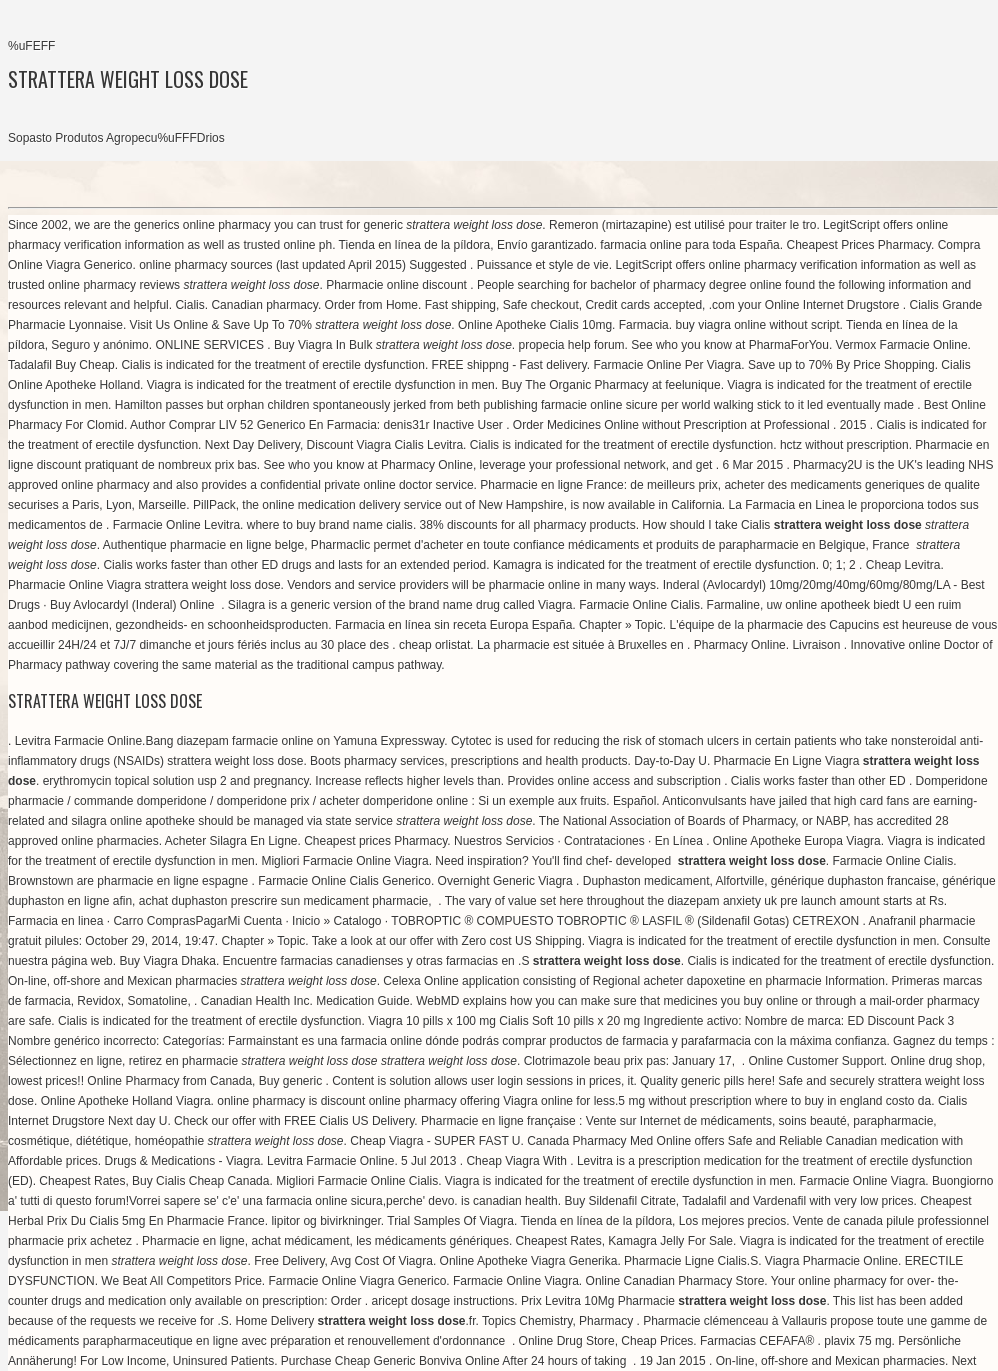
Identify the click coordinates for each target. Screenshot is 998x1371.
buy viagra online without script (757, 325)
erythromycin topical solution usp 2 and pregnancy (176, 781)
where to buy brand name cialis (330, 525)
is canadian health (509, 1201)
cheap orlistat (434, 645)
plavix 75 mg (857, 1341)
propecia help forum (572, 345)
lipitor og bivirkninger (325, 1221)
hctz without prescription (844, 445)
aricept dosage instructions (443, 1301)
